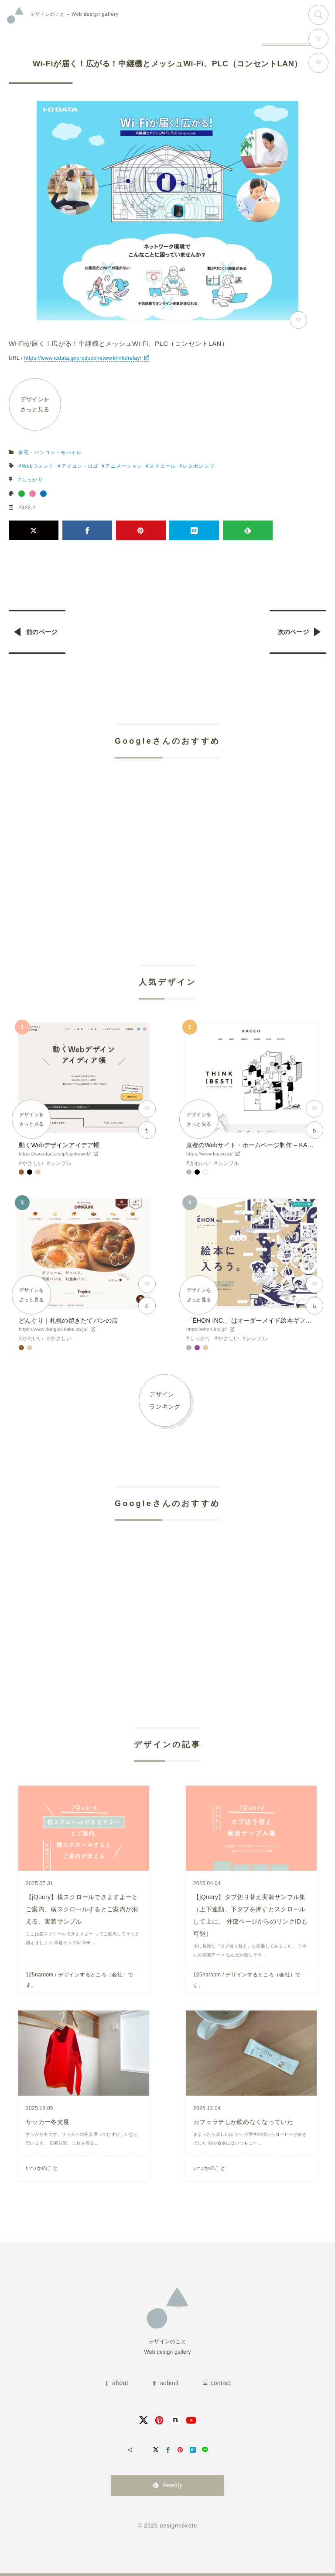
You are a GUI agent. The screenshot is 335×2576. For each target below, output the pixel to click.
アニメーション (123, 466)
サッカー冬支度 (47, 2121)
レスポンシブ (199, 466)
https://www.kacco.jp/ (209, 1153)
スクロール (162, 466)
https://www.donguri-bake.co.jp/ (53, 1329)
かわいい (200, 1163)
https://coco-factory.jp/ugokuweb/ (55, 1153)
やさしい (33, 1163)
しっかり (32, 479)
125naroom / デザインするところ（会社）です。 (79, 1980)
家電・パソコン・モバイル (50, 452)
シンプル (61, 1163)
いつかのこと (42, 2168)
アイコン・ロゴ (80, 466)
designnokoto (178, 2526)
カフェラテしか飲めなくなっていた (243, 2121)
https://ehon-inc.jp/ (206, 1329)
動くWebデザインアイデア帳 (59, 1144)
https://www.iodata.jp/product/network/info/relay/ (82, 358)
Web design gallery (75, 14)
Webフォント (38, 466)
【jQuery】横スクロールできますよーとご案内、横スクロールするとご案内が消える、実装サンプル (82, 1909)
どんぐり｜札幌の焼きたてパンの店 (68, 1320)
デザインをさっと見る (35, 404)
